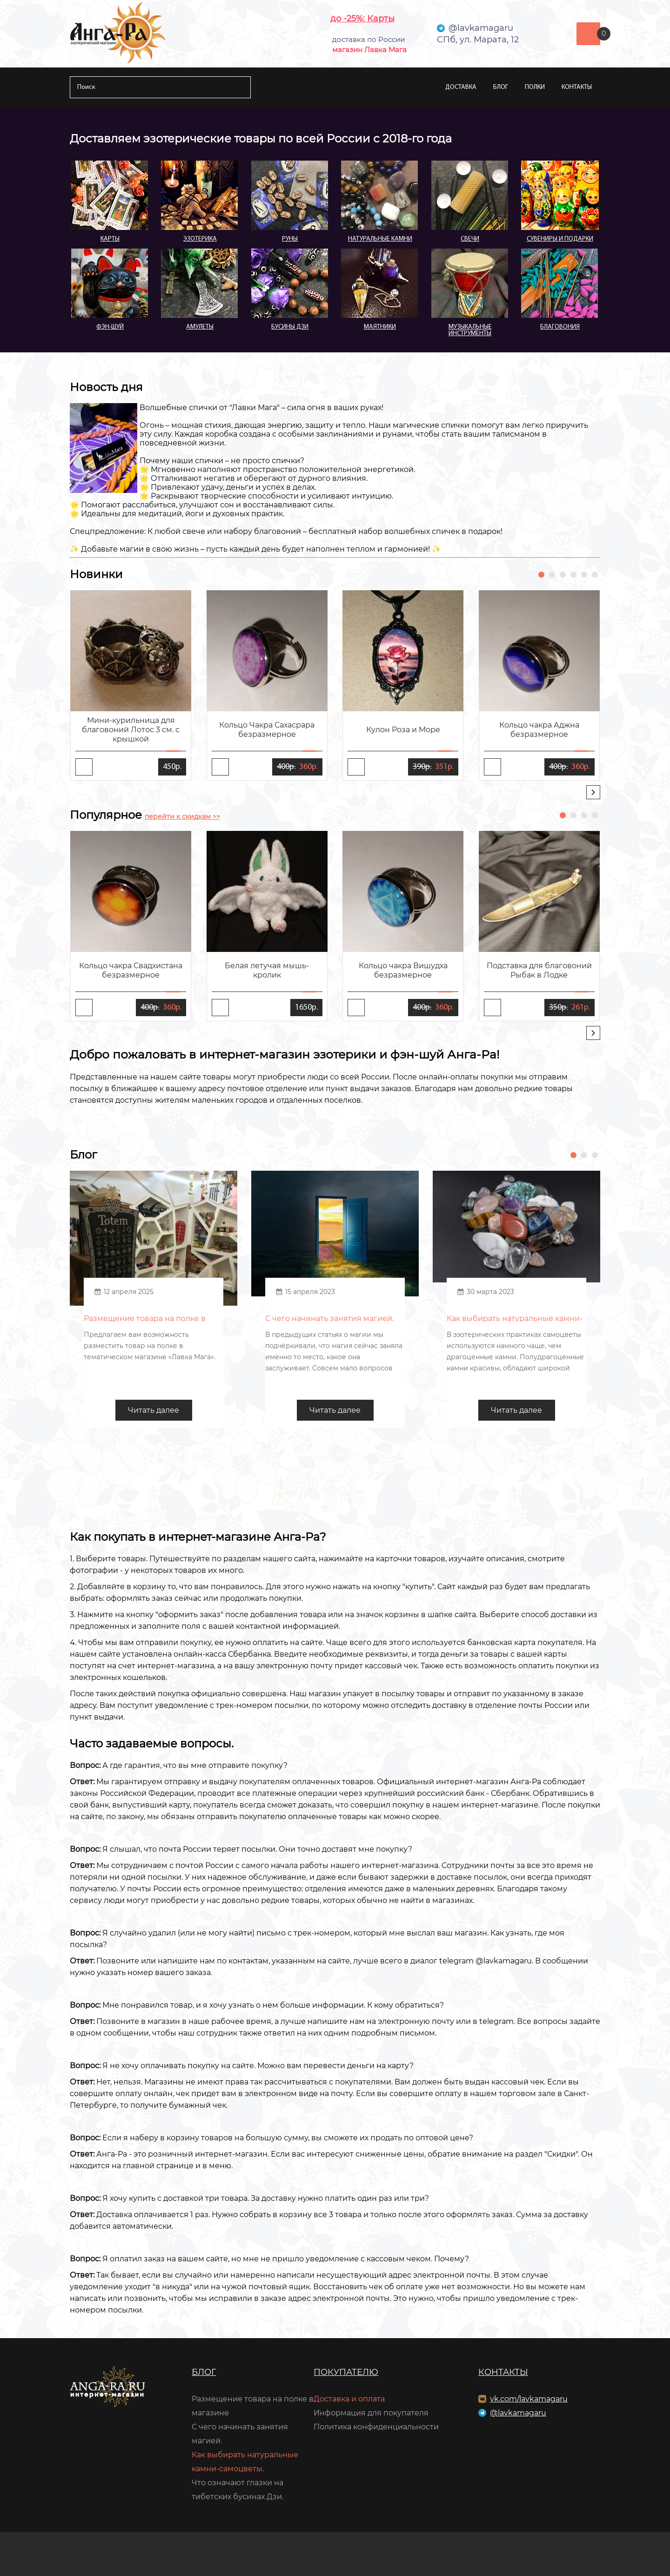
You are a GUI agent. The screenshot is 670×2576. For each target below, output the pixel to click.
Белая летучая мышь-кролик (267, 970)
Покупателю (346, 2372)
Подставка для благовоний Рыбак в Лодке (539, 970)
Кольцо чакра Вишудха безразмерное (403, 970)
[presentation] (593, 792)
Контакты (577, 87)
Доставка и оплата (349, 2398)
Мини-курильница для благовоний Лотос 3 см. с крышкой (131, 729)
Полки (535, 87)
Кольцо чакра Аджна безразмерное (539, 730)
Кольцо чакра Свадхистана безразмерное (130, 970)
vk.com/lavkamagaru (529, 2398)
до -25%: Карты (362, 18)
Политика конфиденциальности (376, 2426)
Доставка (460, 87)
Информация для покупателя (371, 2412)
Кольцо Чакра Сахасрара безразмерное (267, 730)
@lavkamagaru (518, 2412)
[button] (541, 575)
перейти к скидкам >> (182, 816)
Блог (500, 87)
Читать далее (153, 1410)
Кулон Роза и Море (403, 729)
